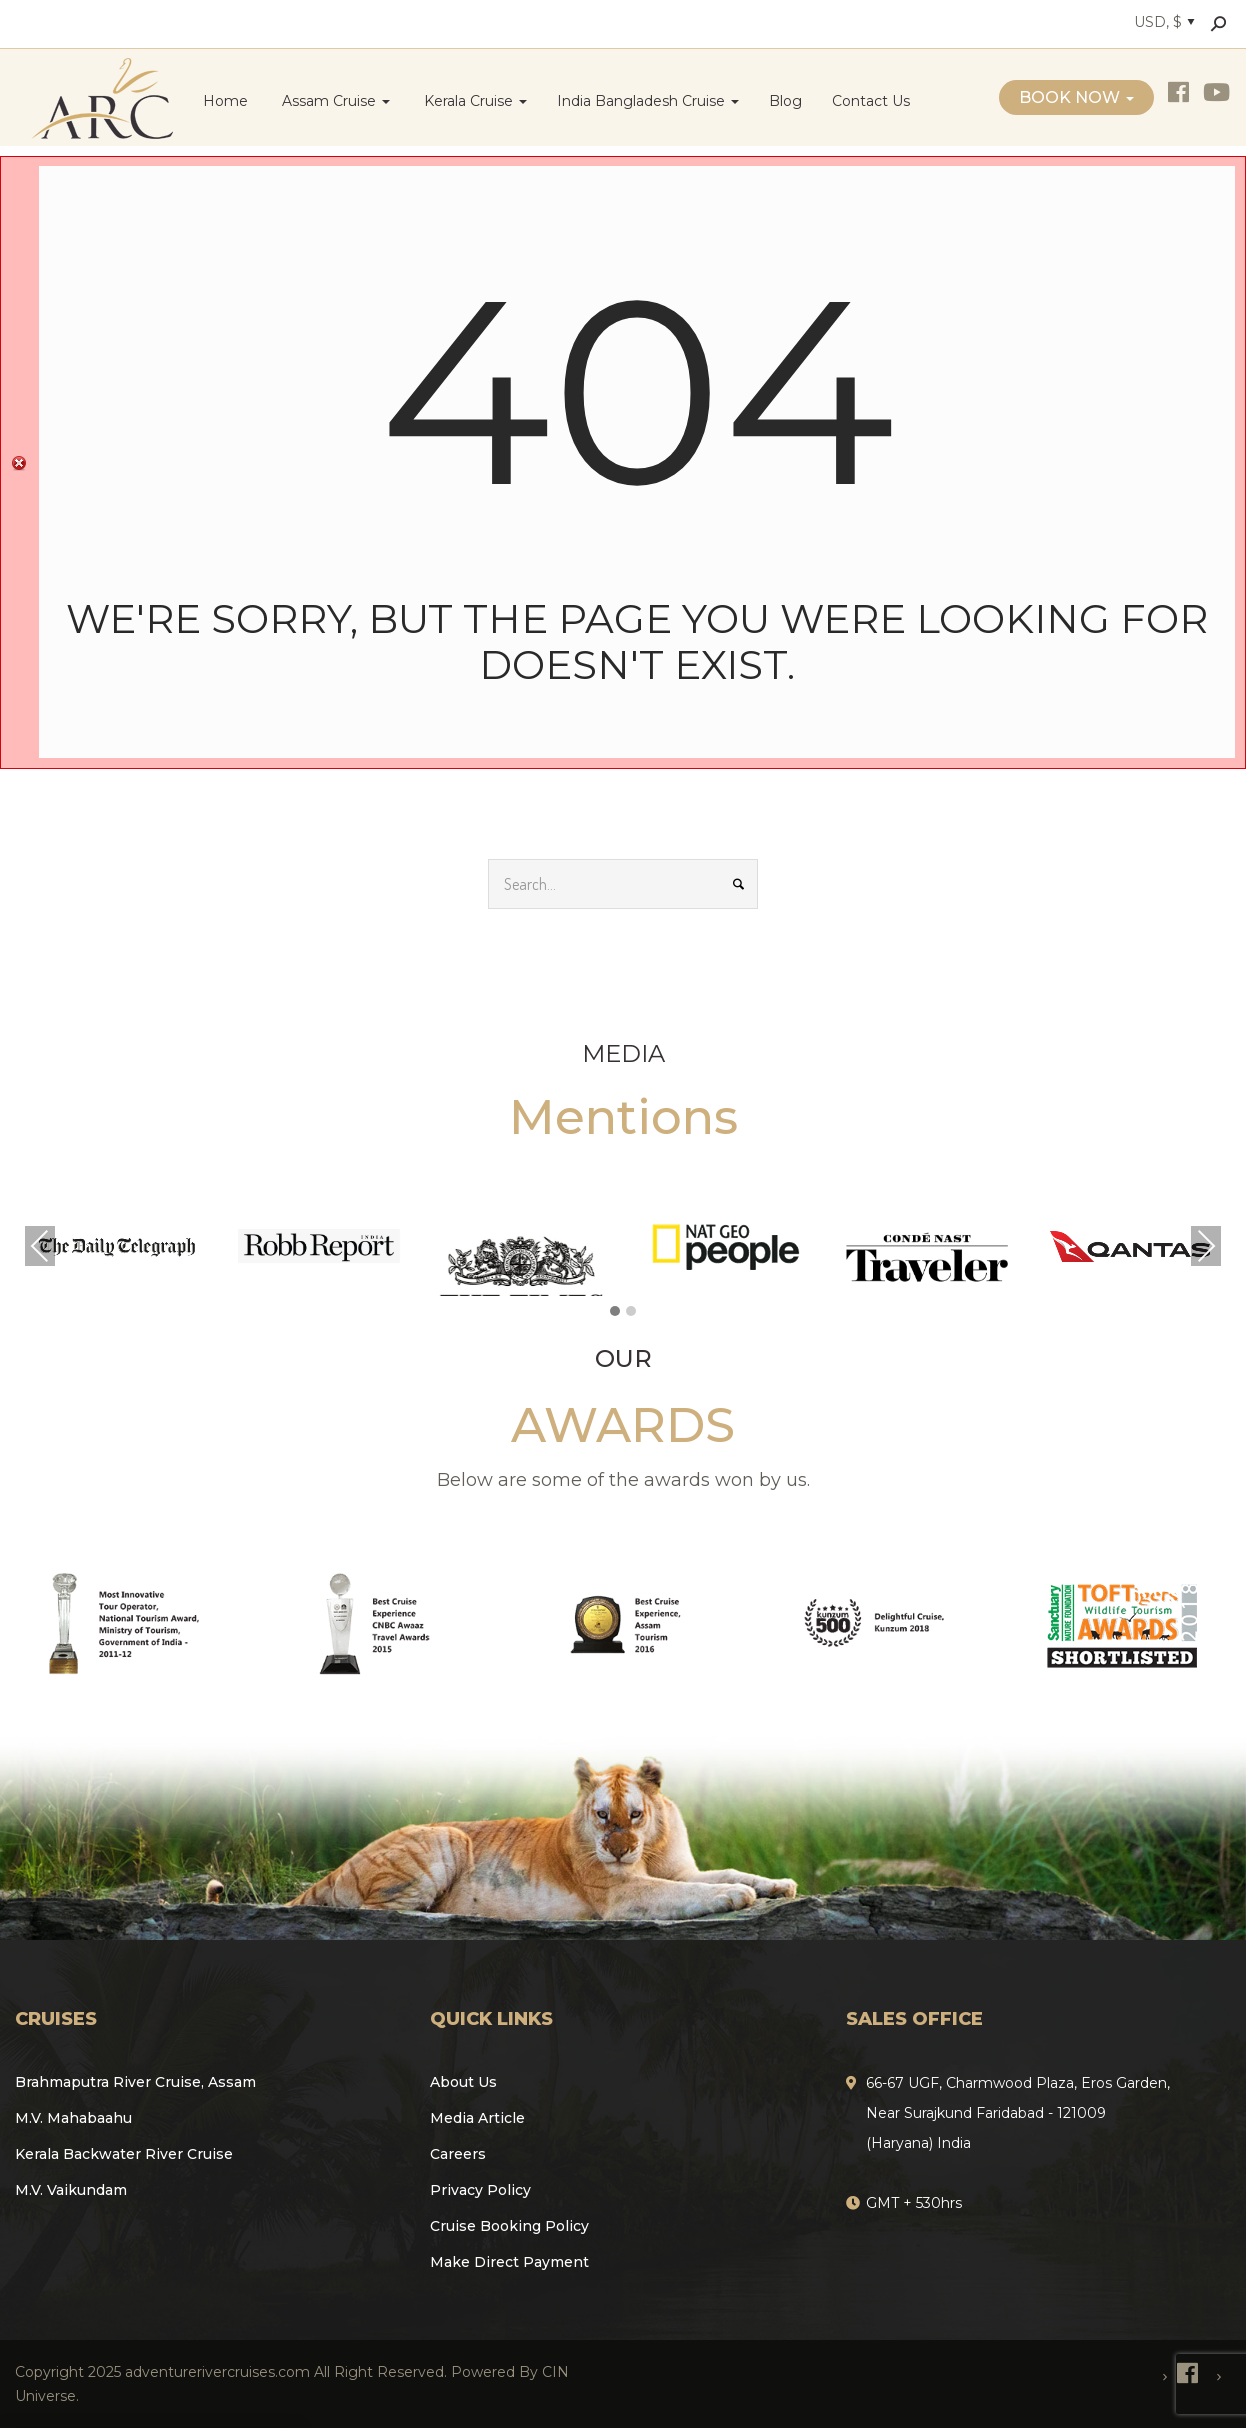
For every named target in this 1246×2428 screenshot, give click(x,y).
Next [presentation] (1206, 1246)
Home (225, 101)
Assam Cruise (334, 101)
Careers (458, 2154)
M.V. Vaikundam (71, 2190)
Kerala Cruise (473, 101)
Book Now (1076, 97)
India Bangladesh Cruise (648, 101)
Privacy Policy (480, 2190)
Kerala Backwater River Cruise (124, 2154)
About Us (463, 2082)
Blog (785, 101)
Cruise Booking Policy (509, 2226)
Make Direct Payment (509, 2262)
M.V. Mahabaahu (73, 2118)
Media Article (477, 2118)
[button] (615, 1312)
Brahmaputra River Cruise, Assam (135, 2082)
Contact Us (871, 101)
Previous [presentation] (40, 1246)
